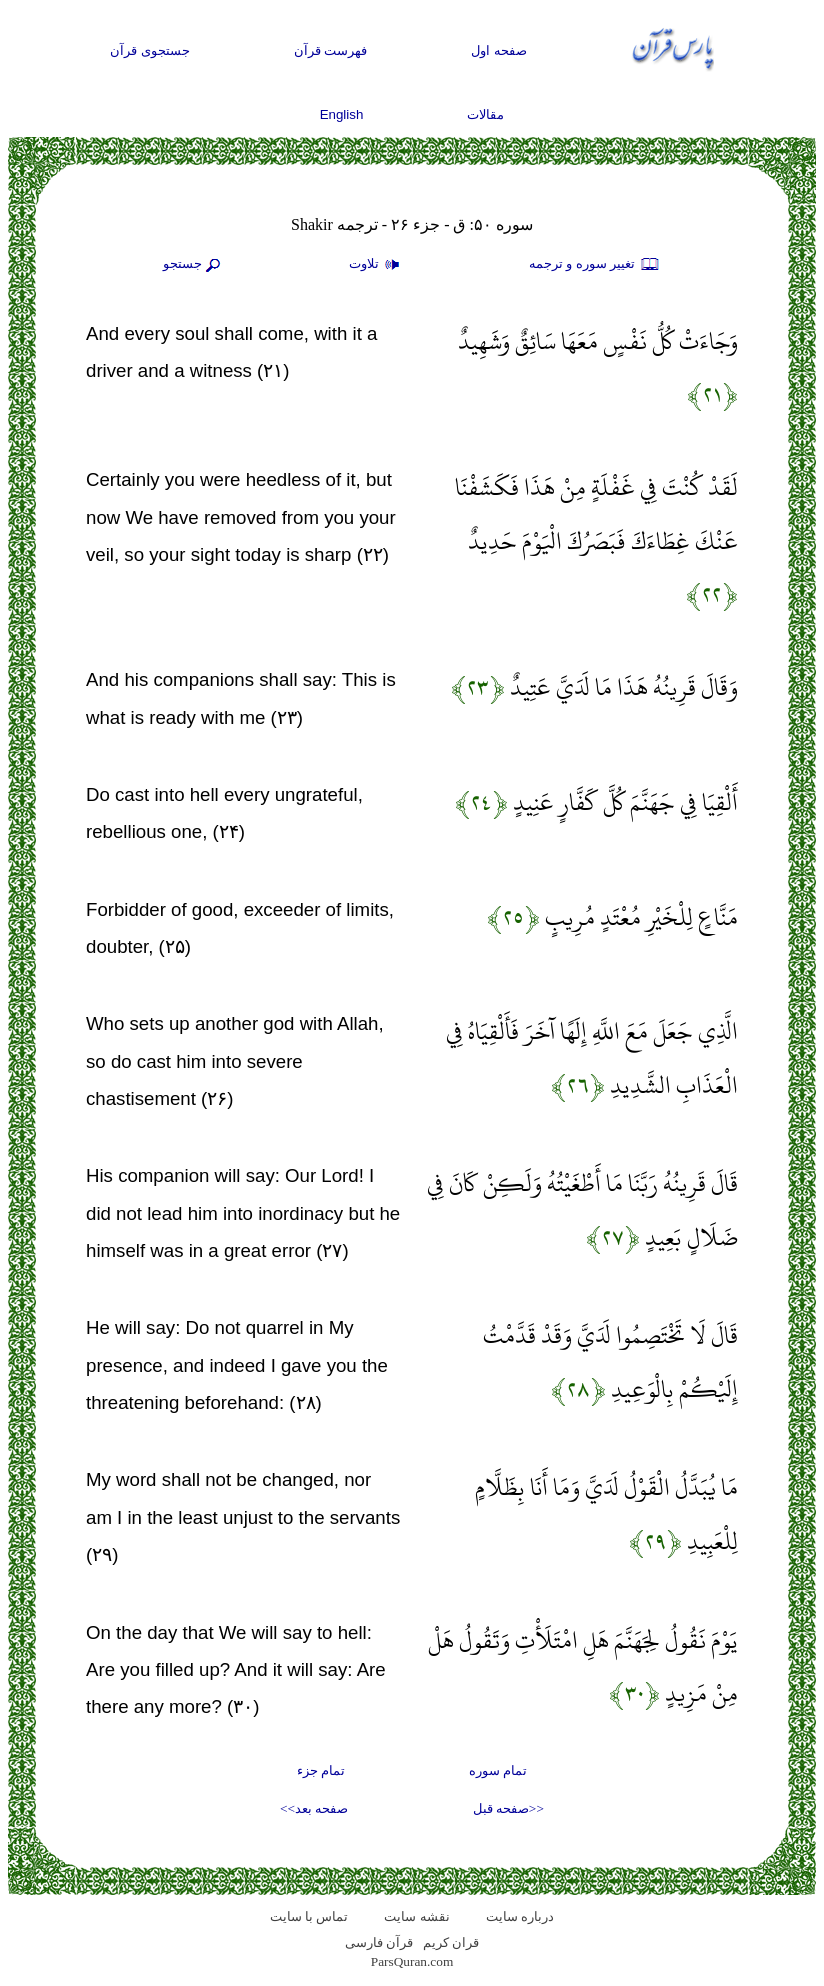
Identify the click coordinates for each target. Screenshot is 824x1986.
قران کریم (451, 1942)
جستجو (194, 265)
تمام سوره (498, 1770)
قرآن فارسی (379, 1942)
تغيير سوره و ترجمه (595, 265)
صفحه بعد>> (314, 1808)
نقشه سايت (416, 1916)
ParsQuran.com (412, 1961)
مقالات (485, 114)
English (342, 114)
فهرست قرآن (331, 50)
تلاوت (377, 265)
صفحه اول (499, 50)
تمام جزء (321, 1770)
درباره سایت (520, 1916)
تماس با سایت (309, 1916)
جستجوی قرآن (150, 50)
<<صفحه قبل (508, 1808)
